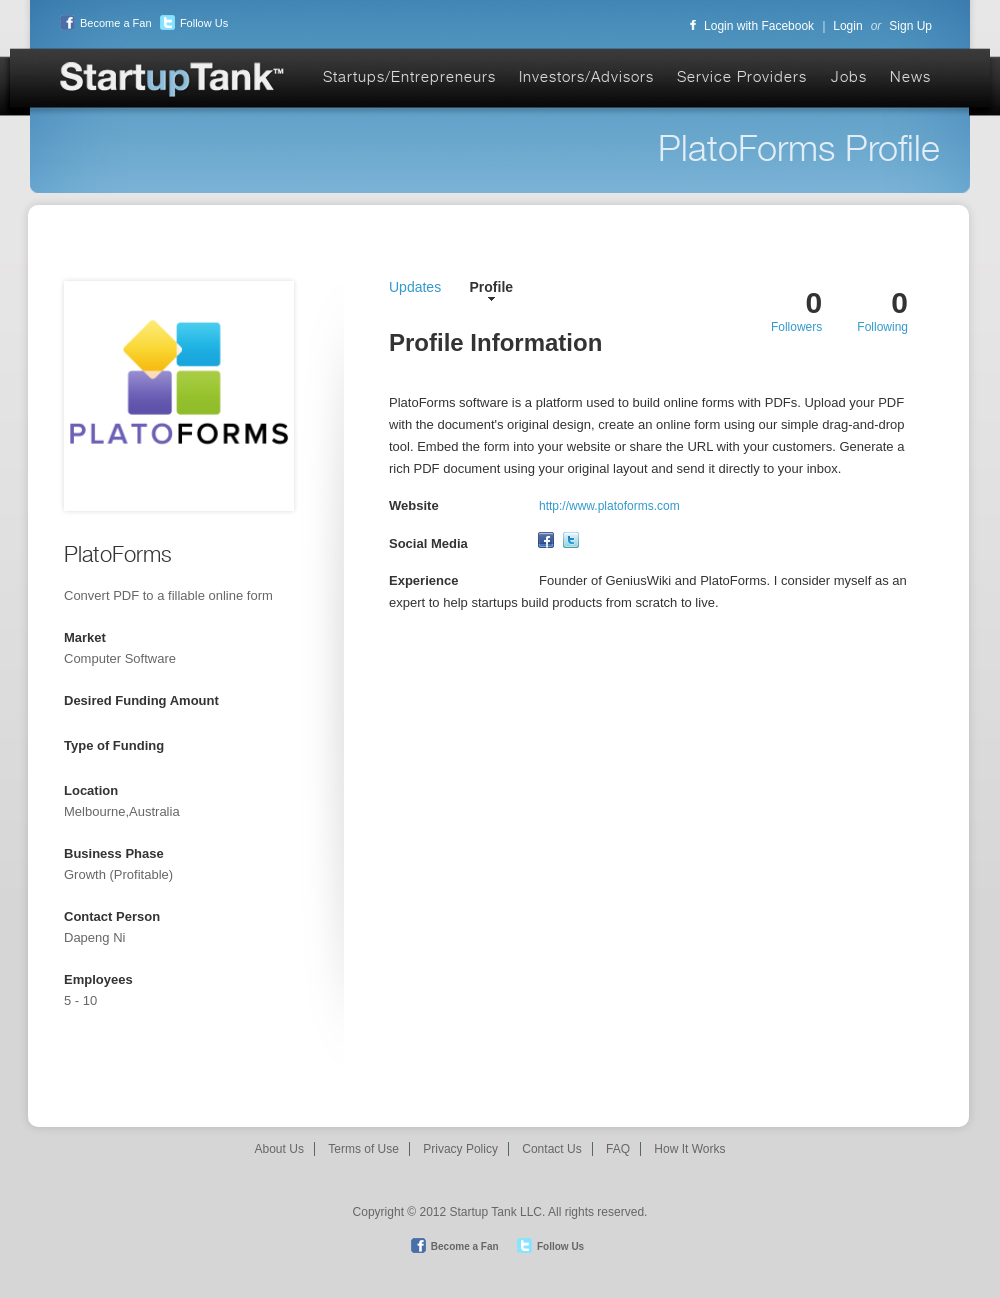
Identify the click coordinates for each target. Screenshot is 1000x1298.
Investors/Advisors (586, 76)
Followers (796, 327)
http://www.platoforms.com (609, 506)
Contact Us (551, 1149)
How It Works (689, 1149)
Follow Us (191, 23)
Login (847, 26)
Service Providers (742, 76)
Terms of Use (363, 1149)
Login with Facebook (752, 26)
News (910, 76)
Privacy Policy (460, 1149)
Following (882, 327)
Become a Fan (103, 23)
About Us (279, 1149)
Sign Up (910, 26)
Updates (415, 287)
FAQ (618, 1149)
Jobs (849, 76)
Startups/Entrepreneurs (409, 76)
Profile (492, 287)
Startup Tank (173, 80)
